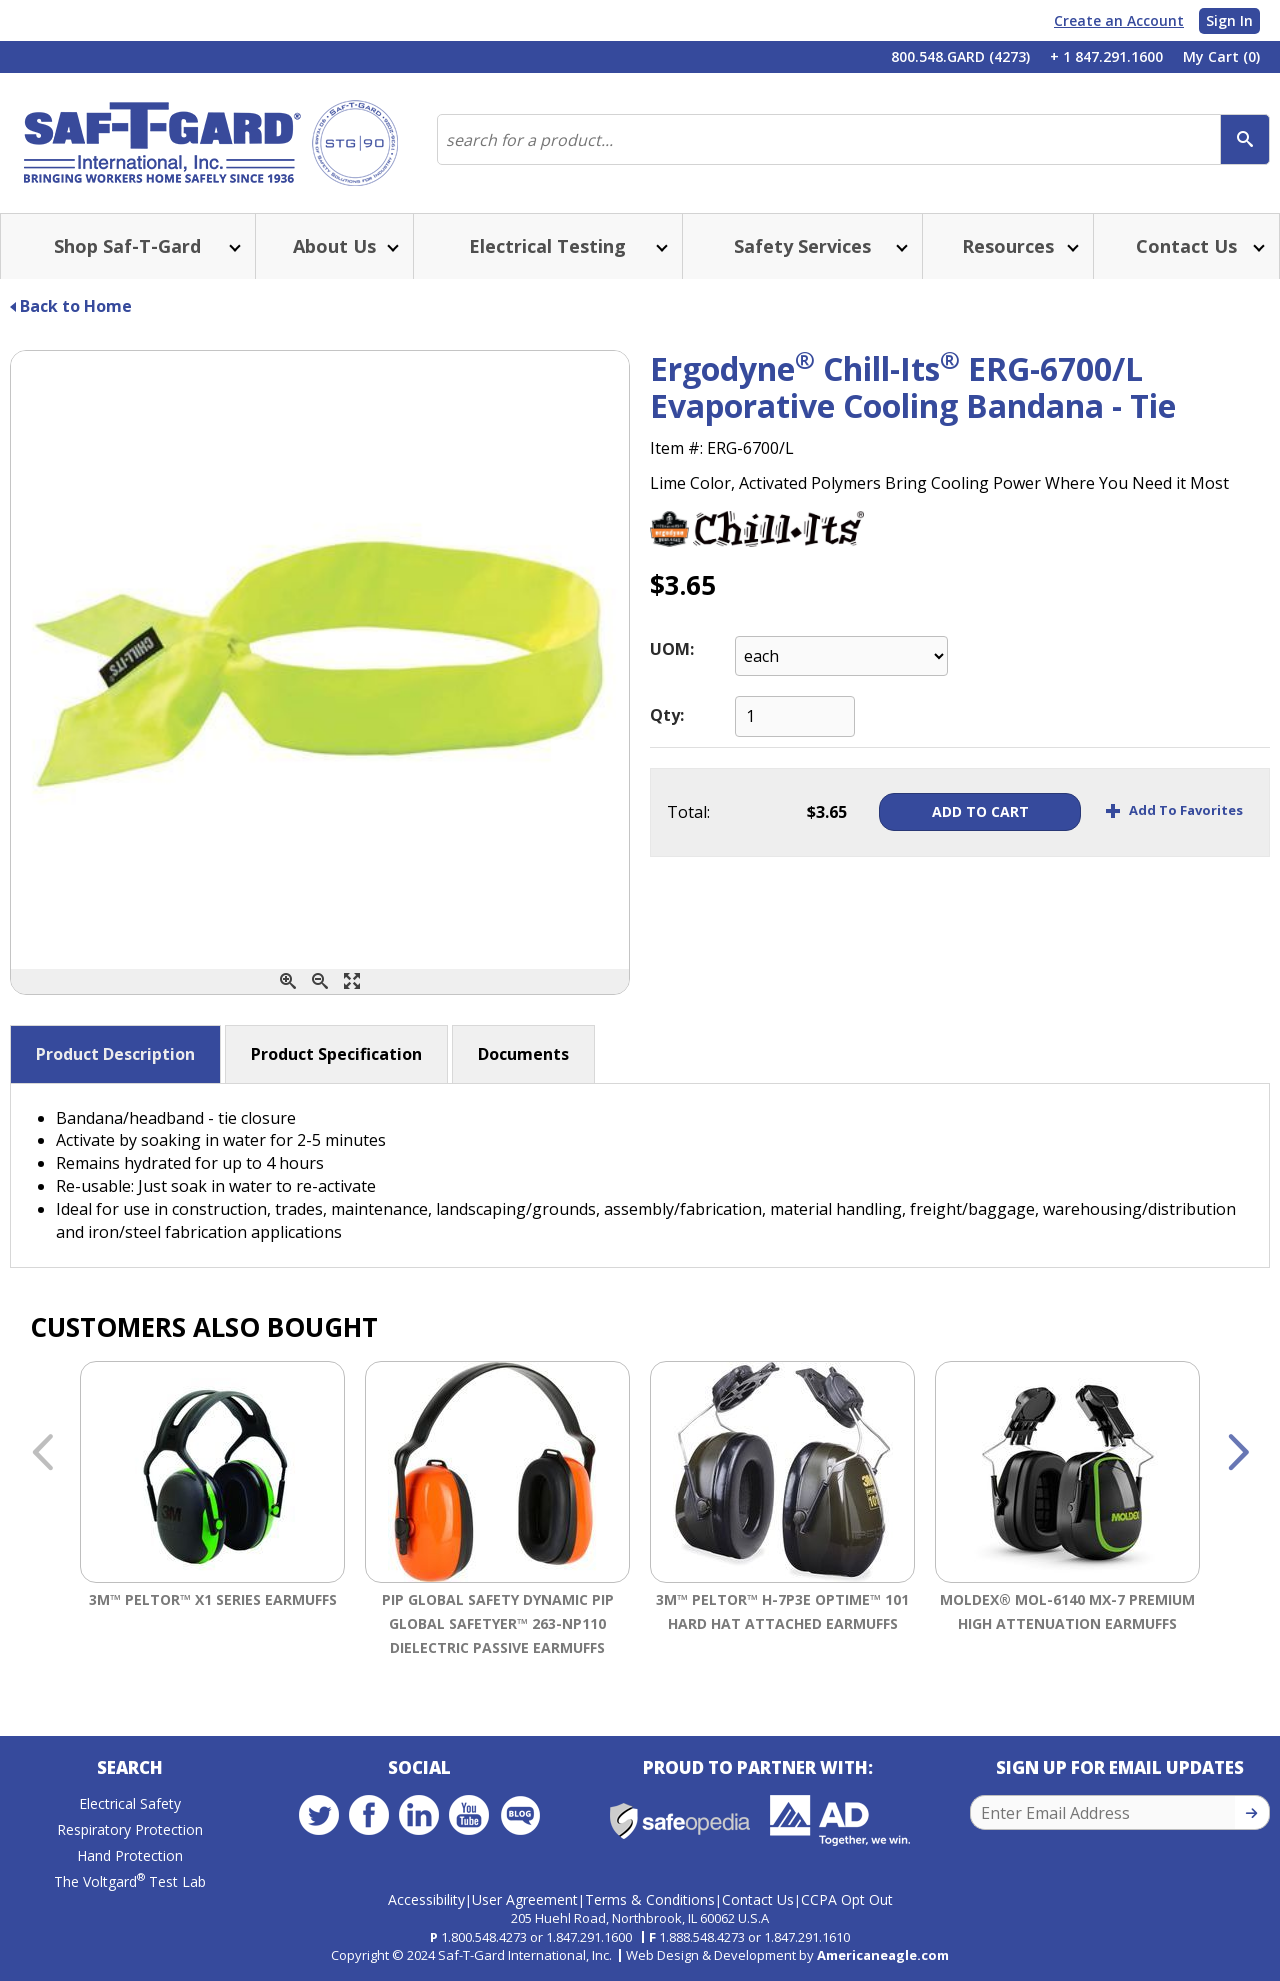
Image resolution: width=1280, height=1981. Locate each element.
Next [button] (1238, 1454)
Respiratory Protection (130, 1829)
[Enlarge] (352, 981)
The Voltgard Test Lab (130, 1881)
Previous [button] (42, 1454)
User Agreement (525, 1899)
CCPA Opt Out (847, 1899)
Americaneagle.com (883, 1955)
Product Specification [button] (336, 1054)
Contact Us (758, 1899)
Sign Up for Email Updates (1120, 1767)
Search (130, 1767)
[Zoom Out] (320, 981)
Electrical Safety (130, 1803)
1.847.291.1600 (589, 1937)
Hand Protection (130, 1855)
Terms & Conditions (650, 1899)
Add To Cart (976, 811)
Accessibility (426, 1899)
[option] (212, 1513)
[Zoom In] (288, 981)
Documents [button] (523, 1054)
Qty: (667, 715)
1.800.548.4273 (484, 1937)
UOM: (672, 649)
